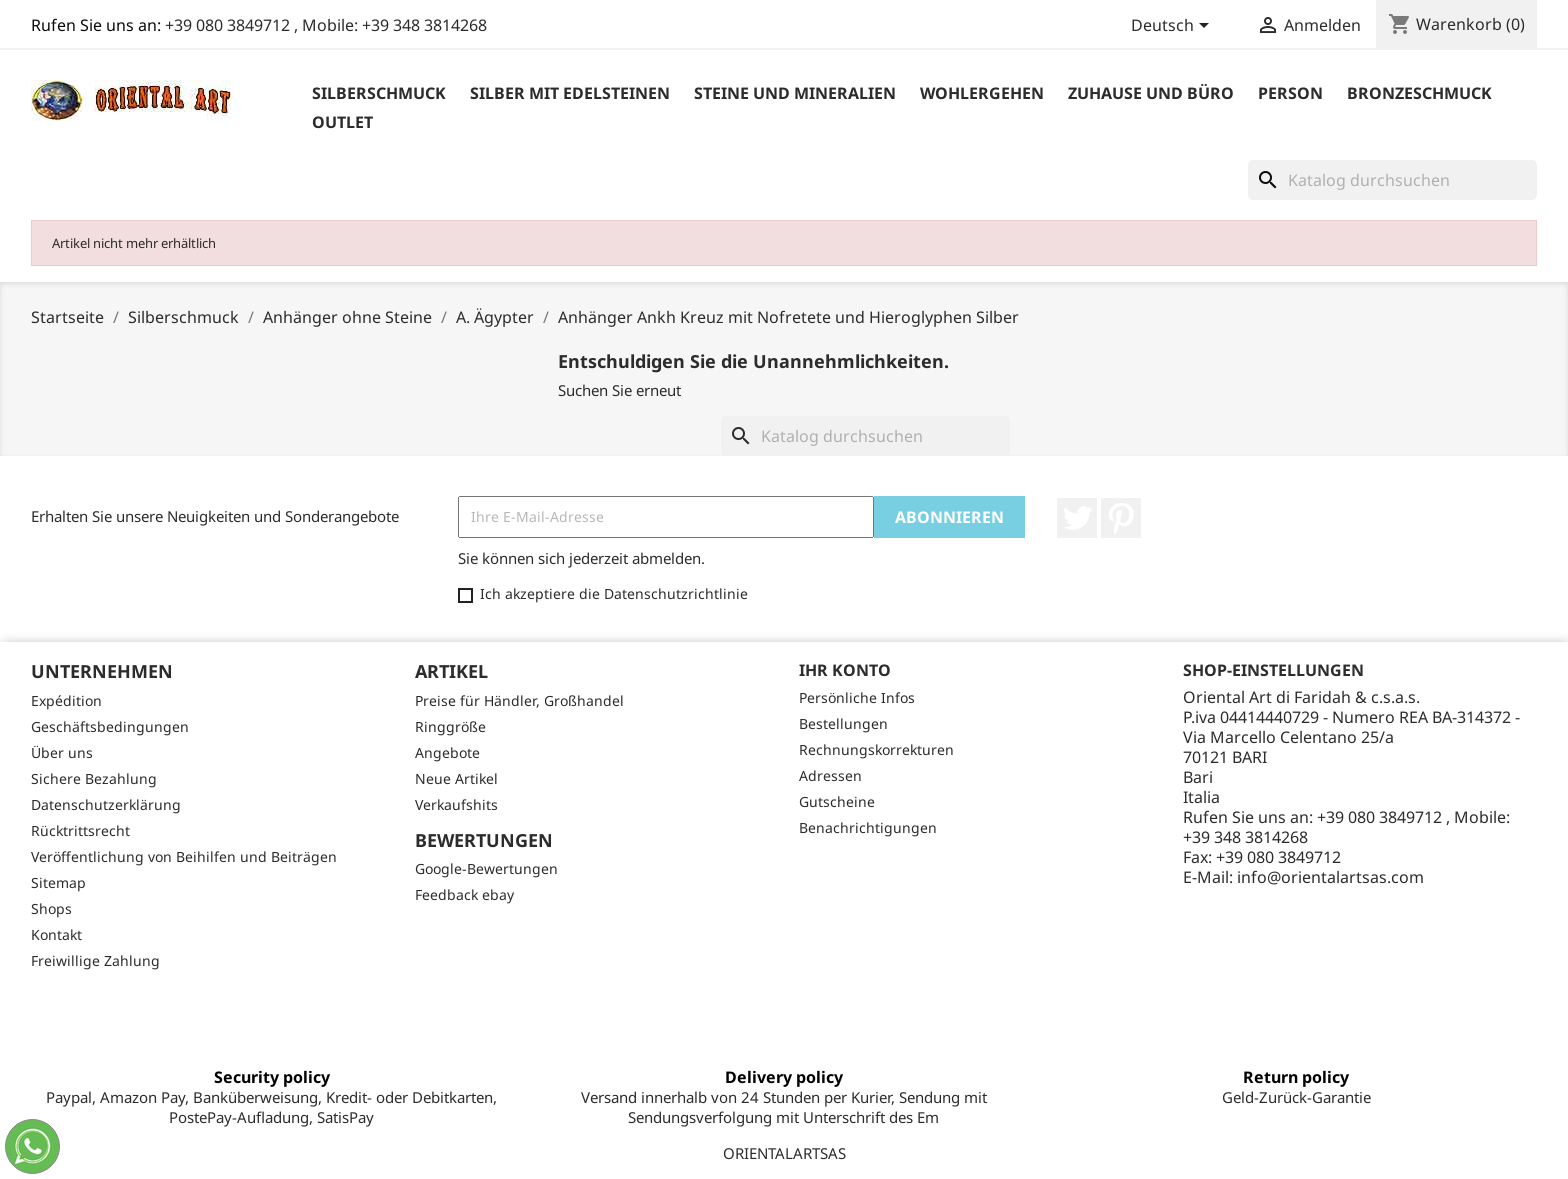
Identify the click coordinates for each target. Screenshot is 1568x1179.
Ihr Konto (845, 670)
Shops (51, 908)
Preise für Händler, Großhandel (519, 700)
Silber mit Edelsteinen (570, 93)
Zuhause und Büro (1151, 93)
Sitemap (58, 882)
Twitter (1077, 518)
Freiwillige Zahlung (95, 960)
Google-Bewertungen (486, 868)
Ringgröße (450, 726)
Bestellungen (843, 723)
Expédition (66, 700)
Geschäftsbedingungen (110, 726)
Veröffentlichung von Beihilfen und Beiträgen (184, 856)
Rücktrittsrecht (80, 830)
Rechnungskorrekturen (876, 749)
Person (1290, 93)
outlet (342, 122)
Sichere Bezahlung (94, 778)
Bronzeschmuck (1419, 93)
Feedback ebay (464, 894)
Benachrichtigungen (868, 827)
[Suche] (1392, 180)
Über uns (62, 752)
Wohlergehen (982, 93)
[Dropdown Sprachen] (1173, 27)
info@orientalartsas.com (1330, 877)
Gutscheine (837, 801)
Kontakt (56, 934)
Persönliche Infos (857, 697)
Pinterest (1121, 518)
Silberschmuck (379, 93)
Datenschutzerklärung (106, 804)
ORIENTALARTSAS (784, 1153)
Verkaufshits (456, 804)
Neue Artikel (456, 778)
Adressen (830, 775)
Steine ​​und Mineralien (795, 93)
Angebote (447, 752)
